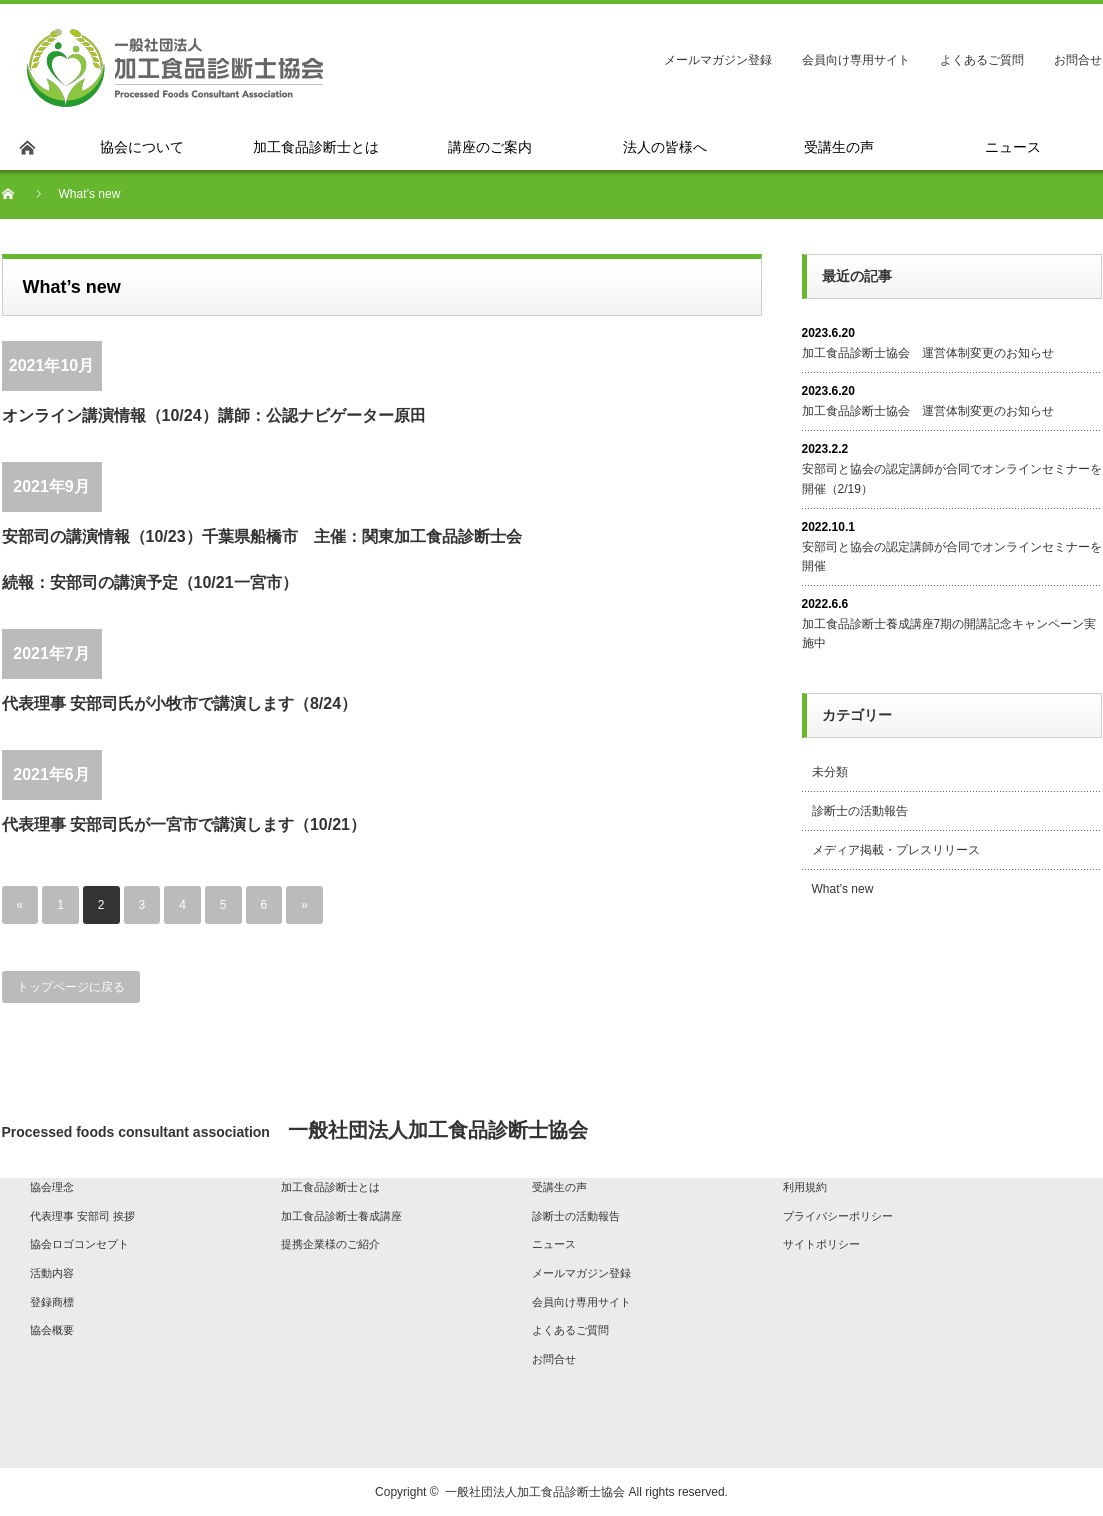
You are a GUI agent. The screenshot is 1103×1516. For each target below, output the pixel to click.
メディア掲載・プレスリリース (896, 850)
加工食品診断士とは (330, 1187)
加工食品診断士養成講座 (341, 1216)
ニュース (554, 1244)
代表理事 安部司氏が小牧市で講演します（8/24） (180, 703)
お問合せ (1078, 60)
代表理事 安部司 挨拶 (82, 1216)
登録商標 (52, 1302)
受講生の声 (559, 1187)
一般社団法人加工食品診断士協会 (535, 1492)
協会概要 (52, 1330)
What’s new (843, 889)
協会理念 (52, 1187)
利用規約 (805, 1187)
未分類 (830, 772)
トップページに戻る (71, 987)
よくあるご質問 (982, 60)
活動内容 (52, 1273)
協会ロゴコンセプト (79, 1244)
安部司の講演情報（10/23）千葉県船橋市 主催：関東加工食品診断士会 (262, 536)
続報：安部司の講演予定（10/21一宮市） (150, 582)
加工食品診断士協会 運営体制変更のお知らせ (928, 353)
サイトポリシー (821, 1244)
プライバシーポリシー (838, 1216)
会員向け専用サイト (856, 60)
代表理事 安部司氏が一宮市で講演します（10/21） (184, 824)
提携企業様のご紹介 (330, 1244)
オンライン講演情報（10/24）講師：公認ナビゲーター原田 (214, 415)
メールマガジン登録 (718, 60)
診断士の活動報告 (860, 811)
